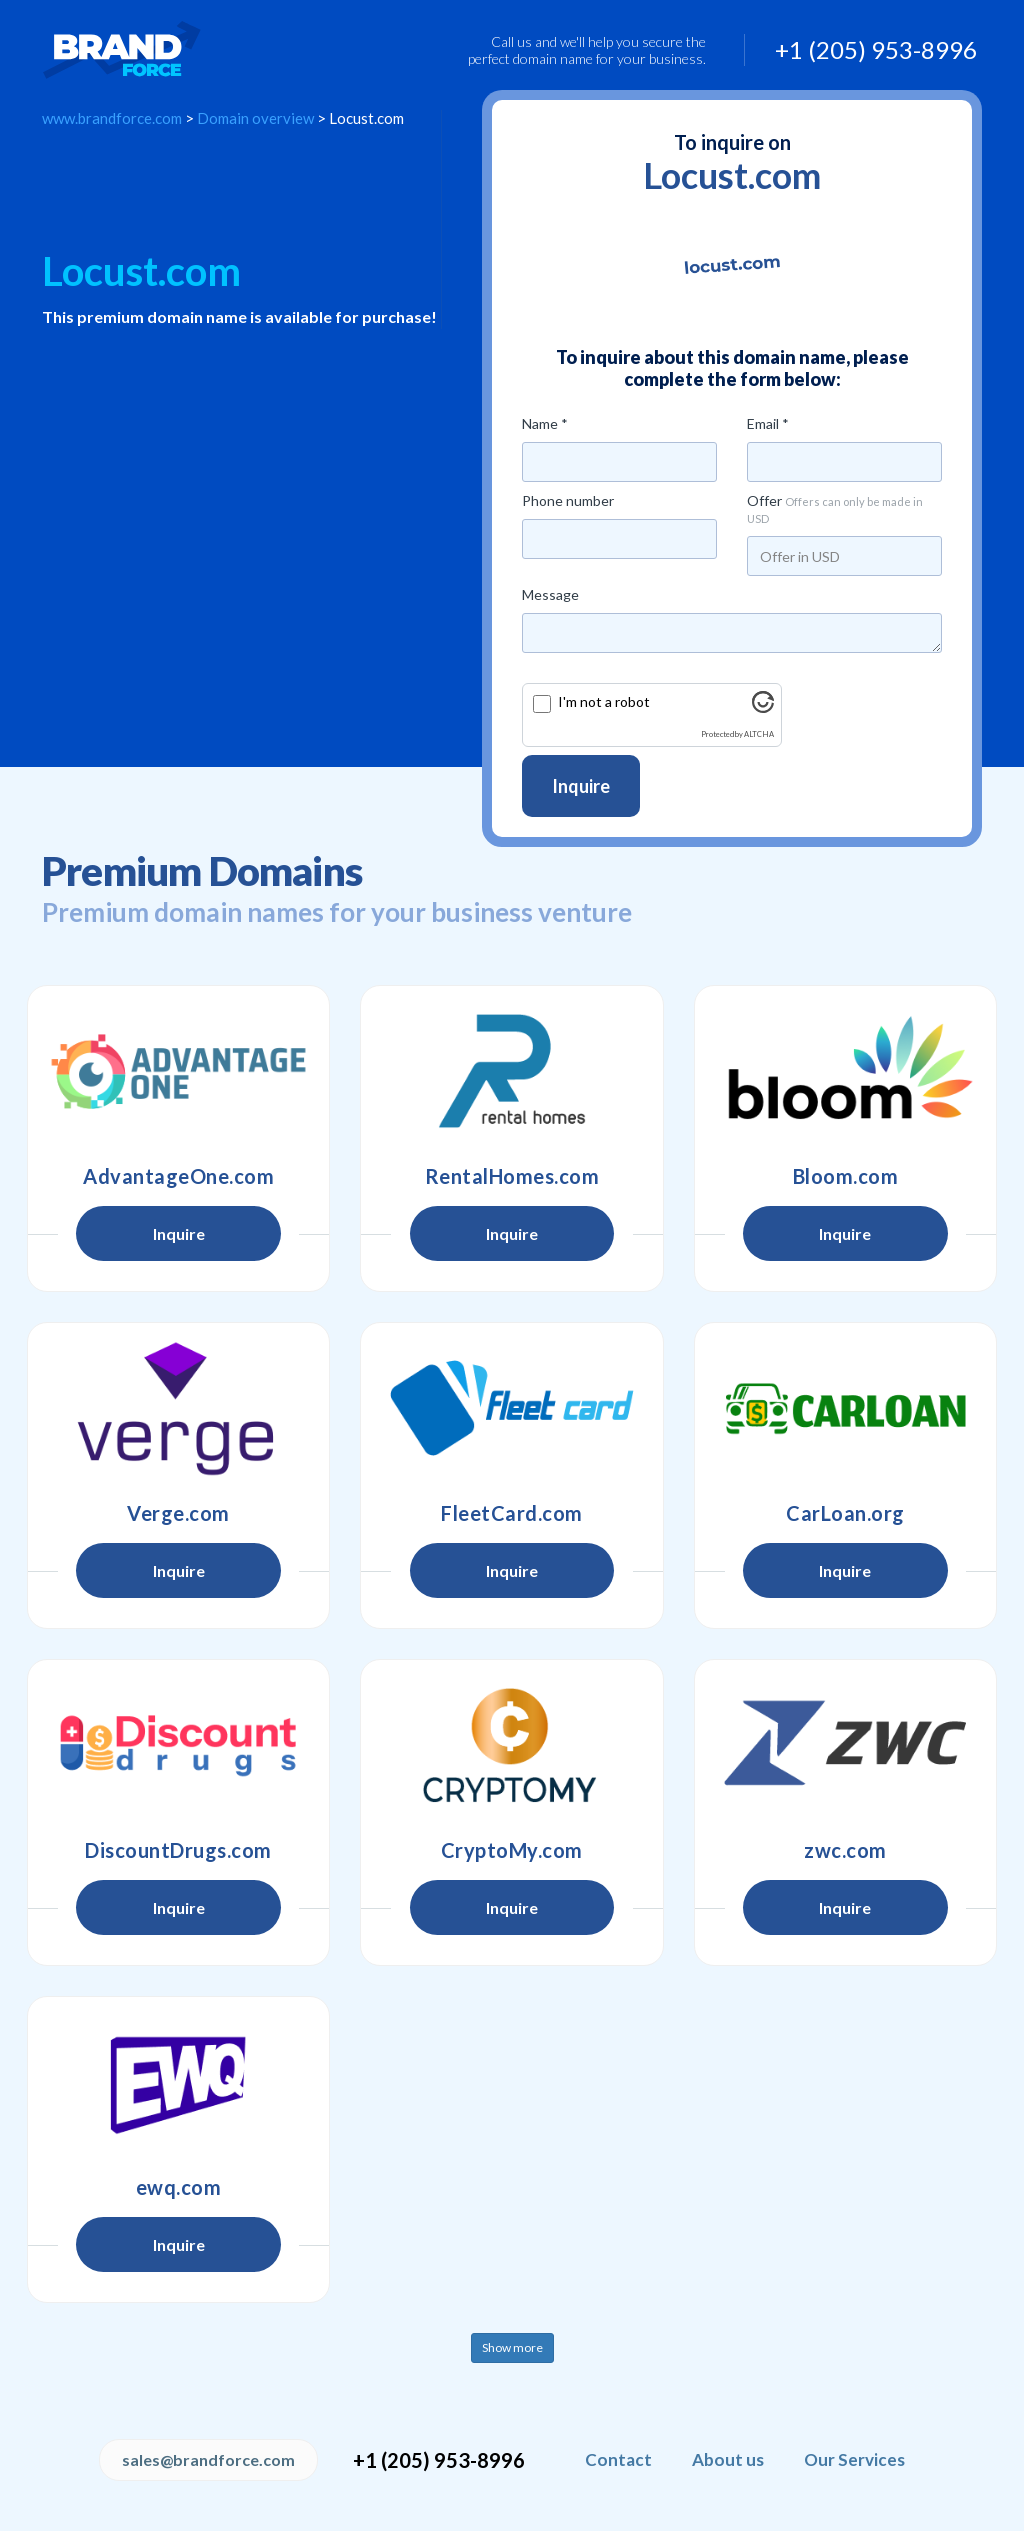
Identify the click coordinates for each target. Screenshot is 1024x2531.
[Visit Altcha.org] (763, 707)
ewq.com (179, 2187)
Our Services (854, 2459)
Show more (512, 2347)
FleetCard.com (512, 1513)
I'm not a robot (604, 701)
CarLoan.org (845, 1513)
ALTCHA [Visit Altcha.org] (759, 734)
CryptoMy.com (512, 1850)
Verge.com (178, 1513)
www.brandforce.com (112, 118)
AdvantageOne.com (178, 1176)
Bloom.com (846, 1176)
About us (728, 2459)
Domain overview (255, 118)
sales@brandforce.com (208, 2459)
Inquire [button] (179, 1233)
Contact (618, 2459)
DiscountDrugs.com (178, 1850)
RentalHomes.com (512, 1176)
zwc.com (845, 1850)
